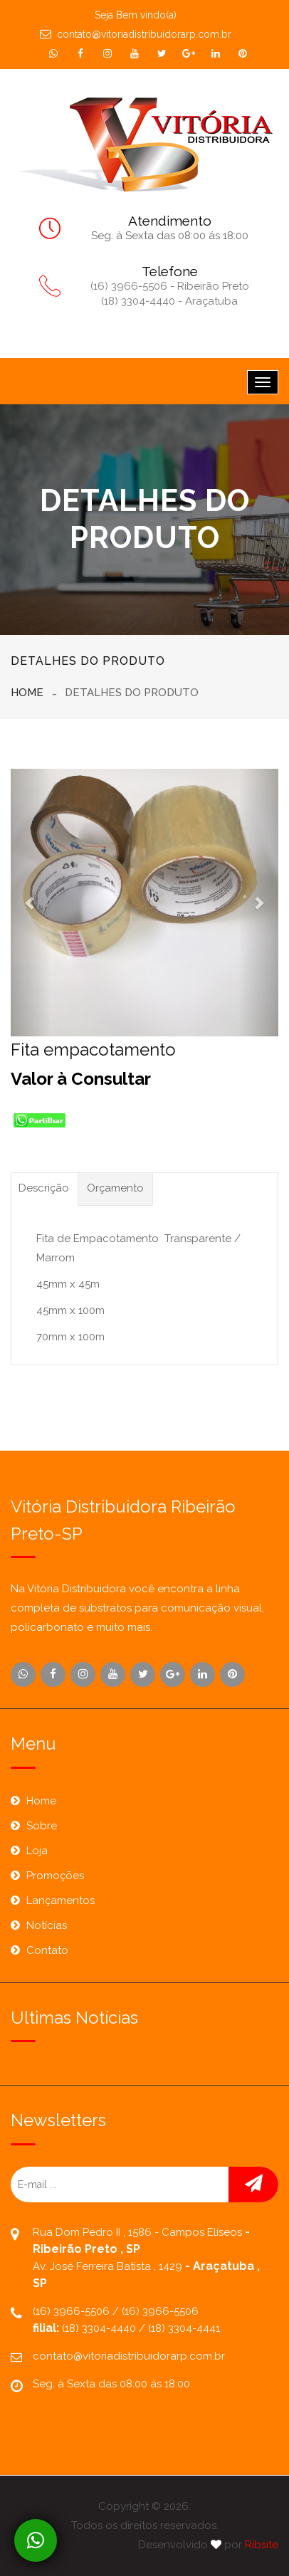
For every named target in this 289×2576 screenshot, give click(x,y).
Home (27, 692)
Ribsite (261, 2544)
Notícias (46, 1925)
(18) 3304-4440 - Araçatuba (169, 301)
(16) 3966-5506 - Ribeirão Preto (169, 286)
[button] (31, 902)
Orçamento (115, 1188)
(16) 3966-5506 (72, 2311)
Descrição (44, 1188)
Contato (47, 1950)
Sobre (41, 1825)
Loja (37, 1850)
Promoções (55, 1875)
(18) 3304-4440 (100, 2328)
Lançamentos (60, 1900)
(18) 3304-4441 (184, 2328)
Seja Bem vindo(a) (136, 15)
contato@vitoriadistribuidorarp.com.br (135, 34)
